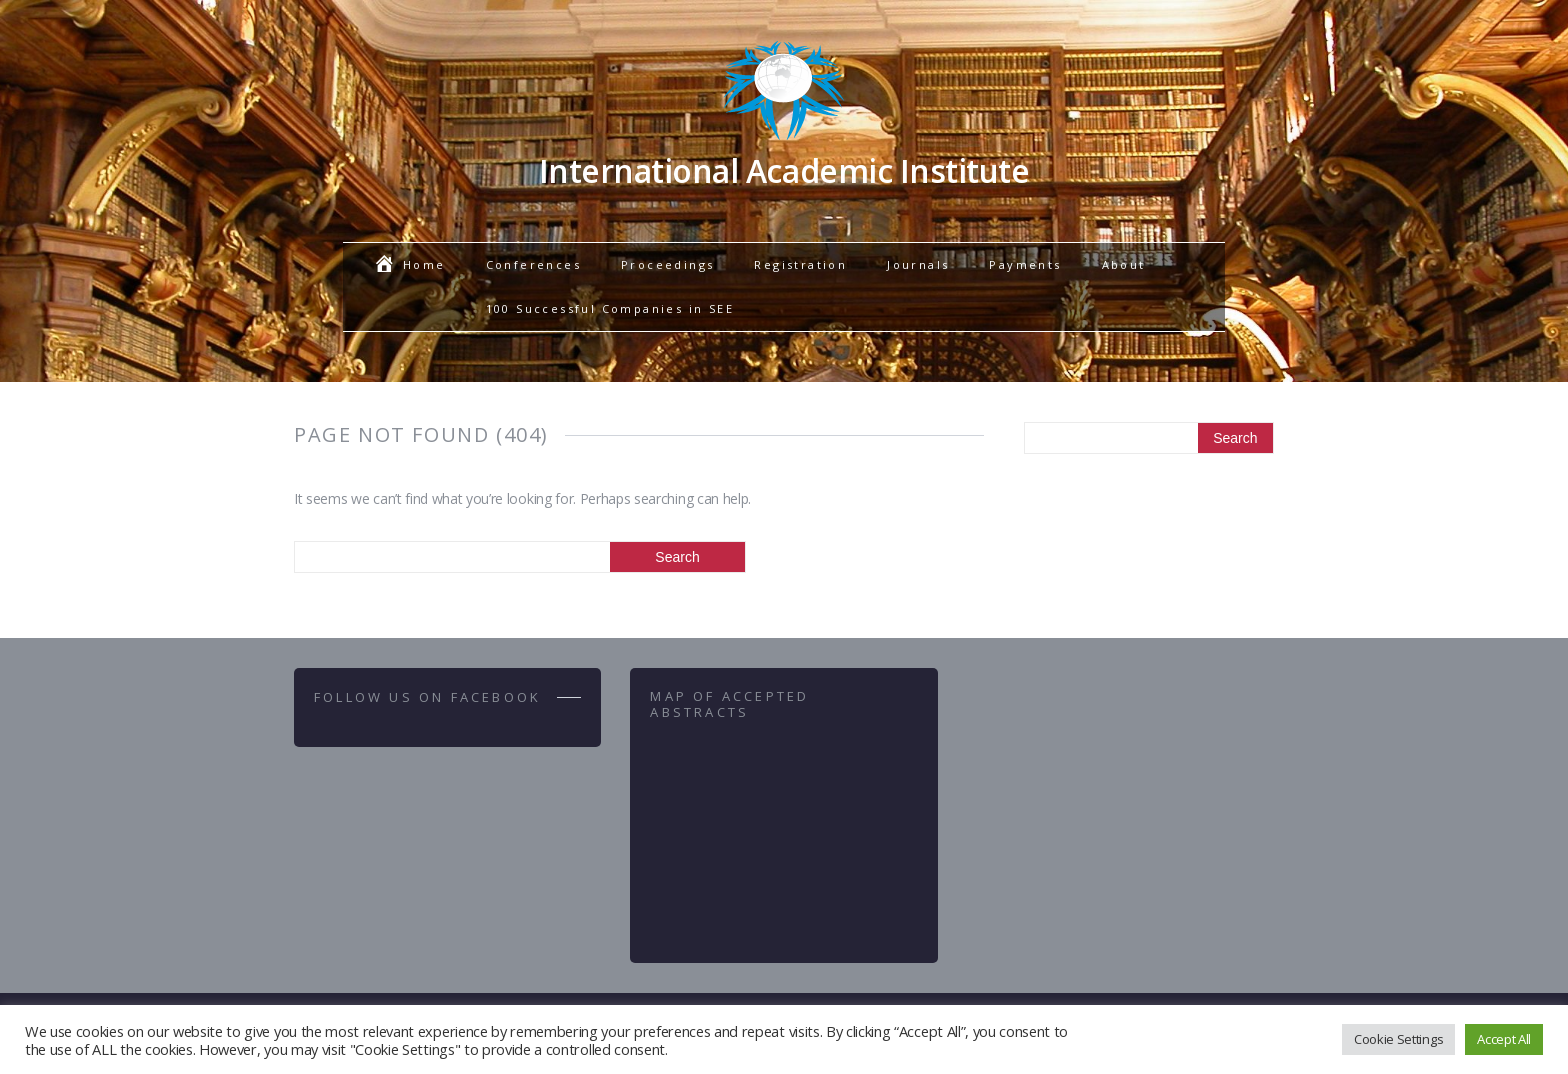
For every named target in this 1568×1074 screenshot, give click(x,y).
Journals (918, 264)
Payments (1025, 264)
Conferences (533, 264)
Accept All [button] (1504, 1039)
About (1124, 264)
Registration (800, 264)
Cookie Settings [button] (1398, 1039)
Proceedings (667, 264)
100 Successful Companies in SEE (610, 308)
